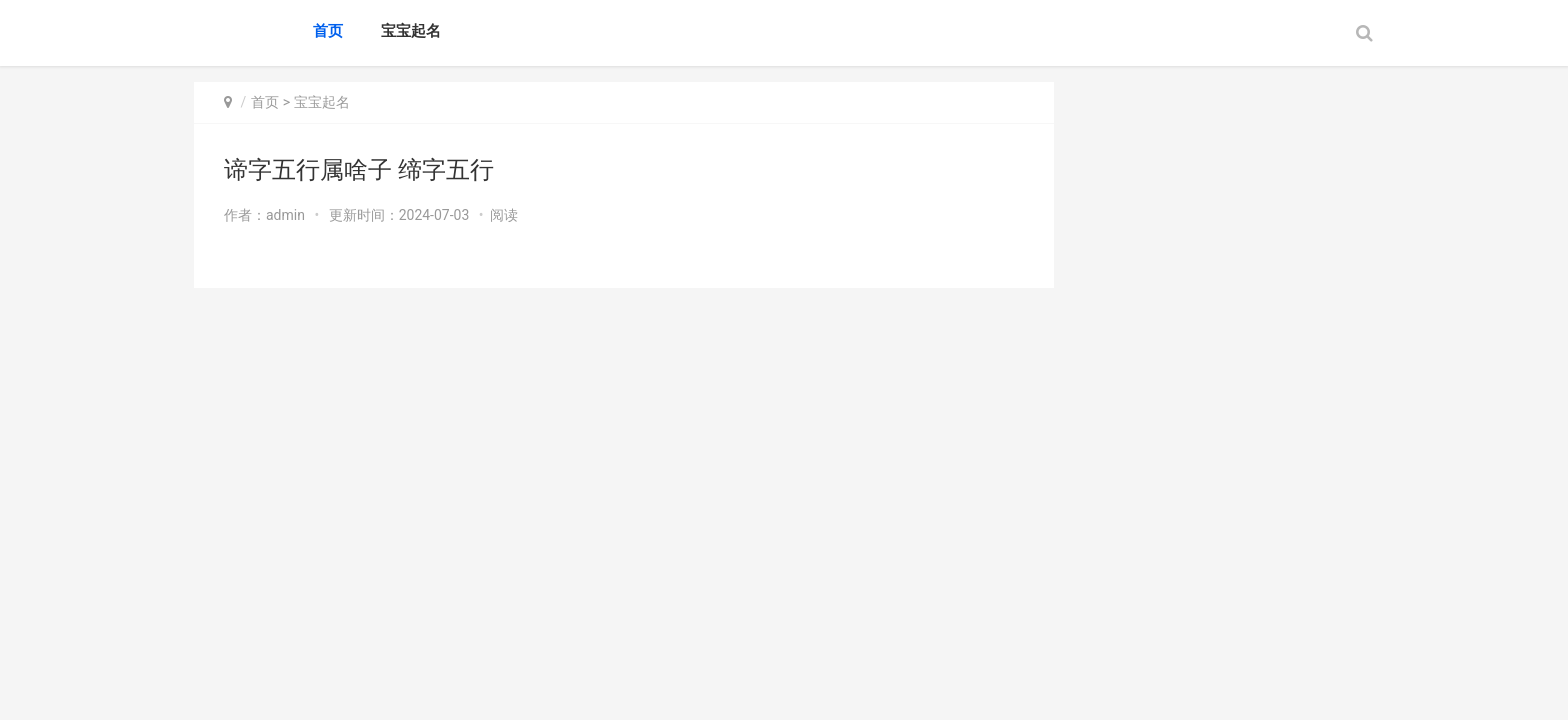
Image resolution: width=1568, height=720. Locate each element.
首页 (328, 31)
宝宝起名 (411, 31)
